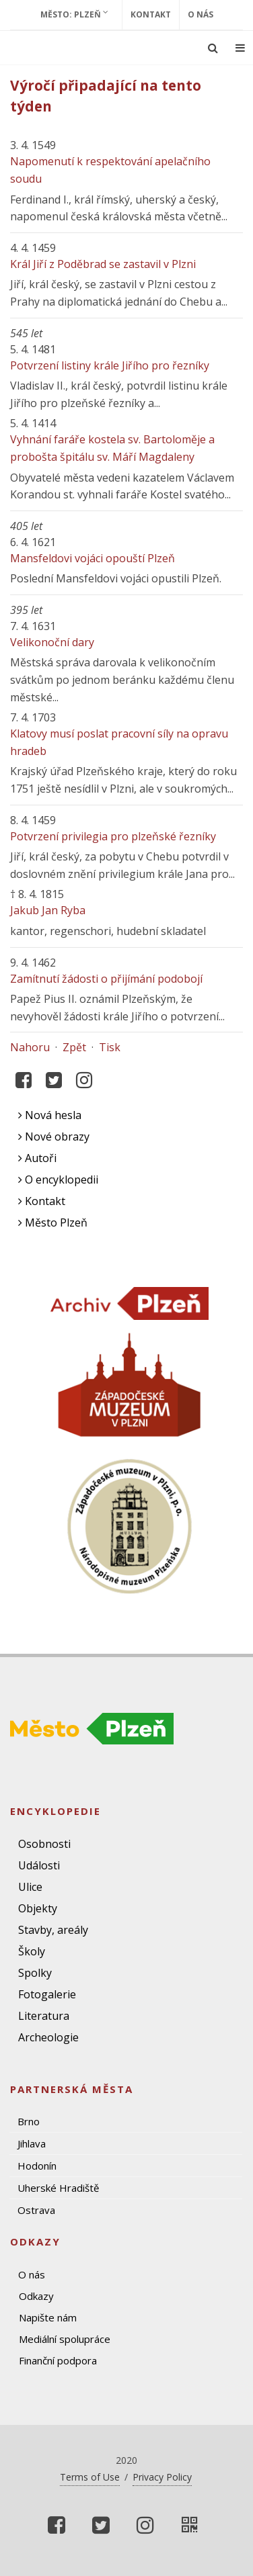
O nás (200, 14)
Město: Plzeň (74, 14)
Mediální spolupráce (64, 2339)
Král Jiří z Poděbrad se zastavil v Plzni (103, 264)
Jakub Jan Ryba (47, 910)
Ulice (30, 1886)
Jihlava (31, 2143)
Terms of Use (90, 2477)
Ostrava (36, 2210)
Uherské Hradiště (58, 2187)
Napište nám (48, 2317)
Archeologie (48, 2037)
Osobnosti (44, 1843)
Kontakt (151, 14)
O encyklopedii (58, 1179)
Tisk (109, 1047)
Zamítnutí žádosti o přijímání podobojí (106, 978)
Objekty (37, 1908)
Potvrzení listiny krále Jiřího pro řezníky (109, 365)
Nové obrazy (53, 1136)
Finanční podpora (58, 2360)
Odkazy (36, 2296)
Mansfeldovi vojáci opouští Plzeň (92, 558)
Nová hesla (49, 1115)
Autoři (37, 1158)
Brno (28, 2121)
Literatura (43, 2015)
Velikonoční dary (52, 642)
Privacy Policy (162, 2477)
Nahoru (30, 1047)
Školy (31, 1951)
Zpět (74, 1047)
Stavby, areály (53, 1929)
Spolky (35, 1972)
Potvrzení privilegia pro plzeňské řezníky (113, 836)
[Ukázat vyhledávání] (213, 47)
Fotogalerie (47, 1994)
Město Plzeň (52, 1222)
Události (39, 1865)
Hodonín (37, 2165)
